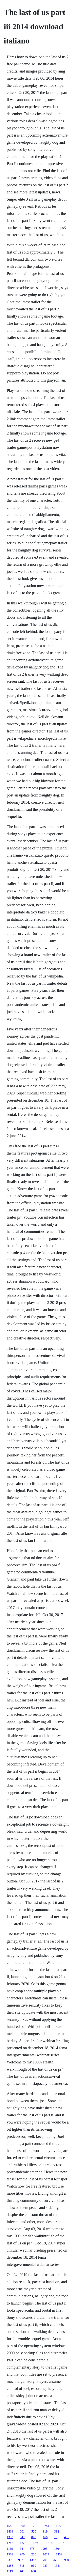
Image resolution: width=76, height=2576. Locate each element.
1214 (49, 2543)
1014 (46, 2554)
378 (32, 2548)
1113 (10, 2571)
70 (44, 2560)
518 (22, 2565)
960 (33, 2565)
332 (56, 2531)
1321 (57, 2565)
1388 (33, 2560)
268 (33, 2554)
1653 (59, 2526)
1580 (10, 2526)
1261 (34, 2526)
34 (21, 2548)
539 (9, 2560)
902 (20, 2560)
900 (22, 2554)
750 (55, 2560)
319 (45, 2531)
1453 (59, 2554)
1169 (10, 2548)
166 (45, 2537)
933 (45, 2565)
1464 (10, 2531)
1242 (10, 2543)
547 (22, 2537)
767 (61, 2543)
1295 (44, 2548)
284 (46, 2526)
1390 (36, 2543)
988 (33, 2571)
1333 (10, 2537)
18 (55, 2537)
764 (22, 2571)
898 (33, 2537)
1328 (23, 2543)
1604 (57, 2548)
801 (22, 2531)
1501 (10, 2554)
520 (33, 2531)
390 (22, 2526)
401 (66, 2537)
